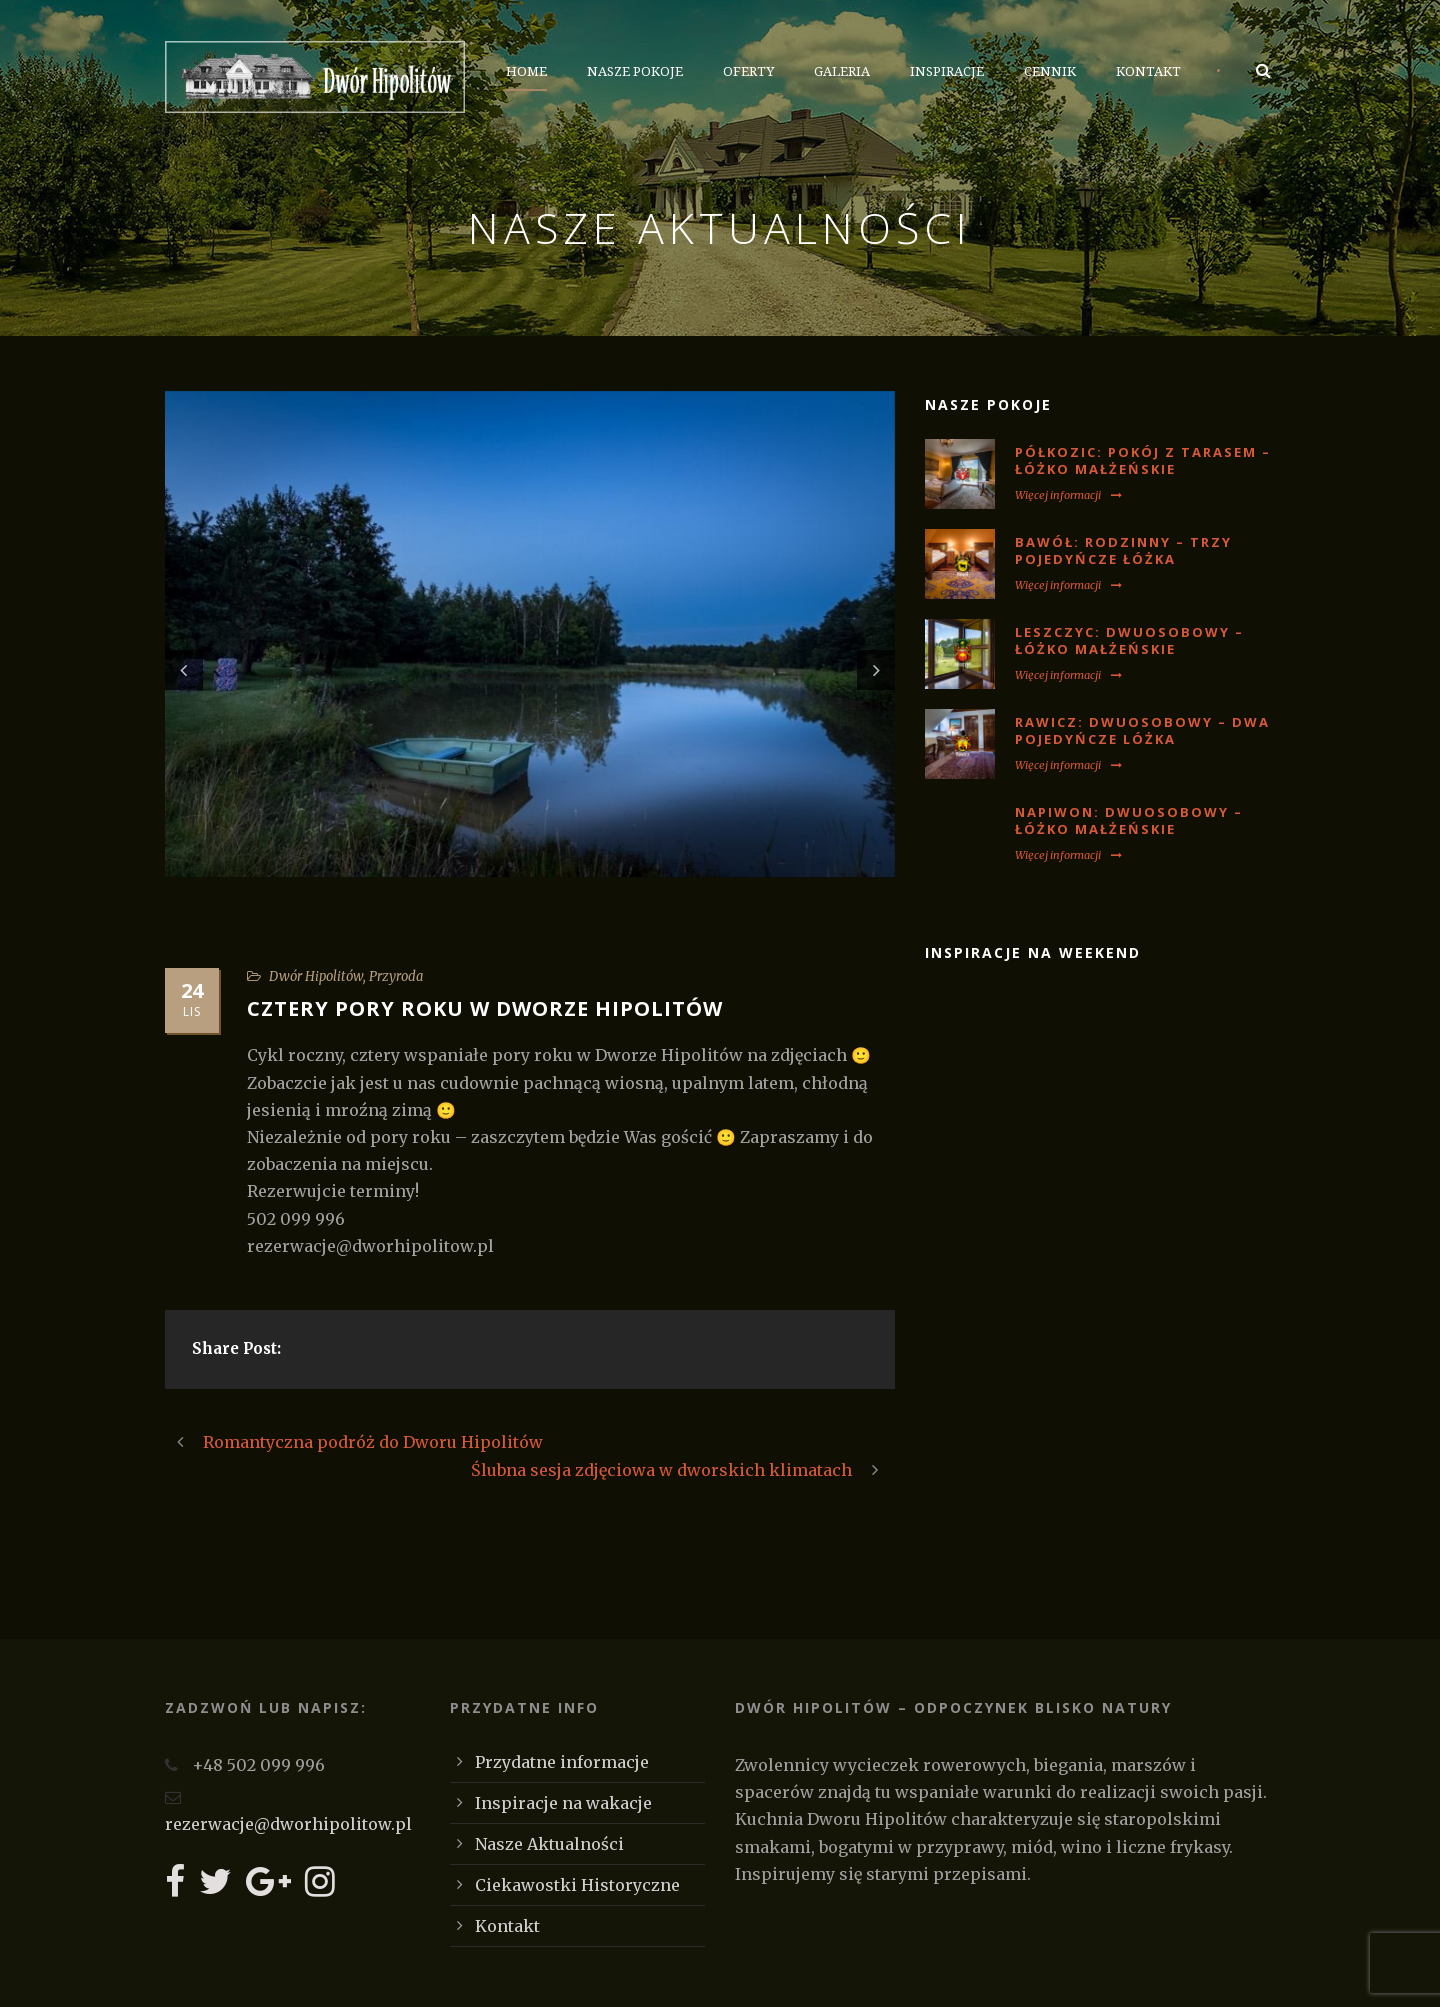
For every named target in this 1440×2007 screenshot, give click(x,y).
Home (526, 71)
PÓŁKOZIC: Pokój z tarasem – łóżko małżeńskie (1143, 460)
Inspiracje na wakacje (563, 1803)
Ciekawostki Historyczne (577, 1885)
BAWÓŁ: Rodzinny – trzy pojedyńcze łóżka (1123, 550)
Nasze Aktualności (549, 1844)
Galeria (842, 71)
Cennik (1050, 71)
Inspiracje (947, 71)
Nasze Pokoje (635, 71)
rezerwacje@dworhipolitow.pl (288, 1824)
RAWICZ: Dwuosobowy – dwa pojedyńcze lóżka (1142, 730)
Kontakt (1148, 71)
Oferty (748, 71)
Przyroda (396, 976)
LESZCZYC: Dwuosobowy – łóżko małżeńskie (1129, 640)
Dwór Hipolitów (316, 976)
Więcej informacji (1068, 495)
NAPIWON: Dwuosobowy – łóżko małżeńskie (1129, 820)
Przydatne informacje (562, 1762)
